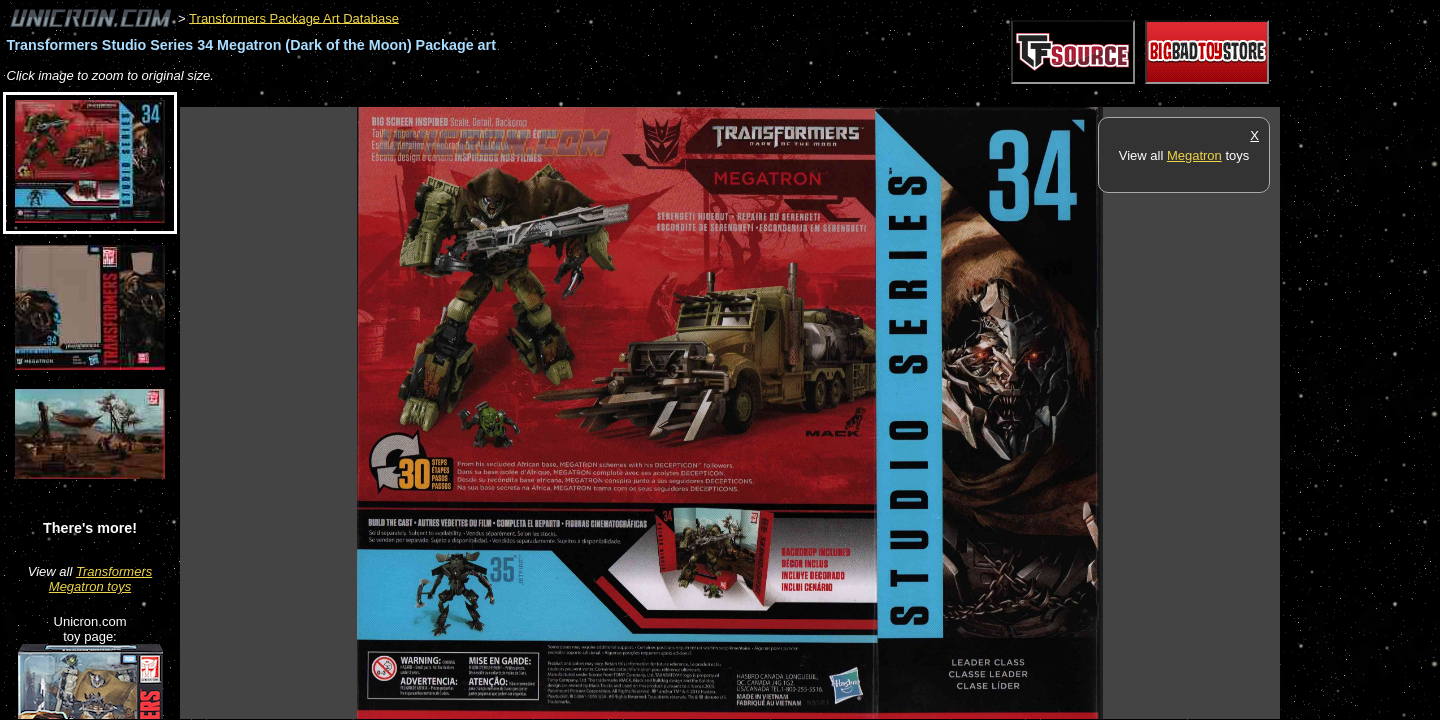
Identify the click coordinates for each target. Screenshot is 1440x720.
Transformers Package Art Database (294, 17)
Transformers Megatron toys (100, 579)
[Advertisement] (544, 96)
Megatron (1194, 155)
